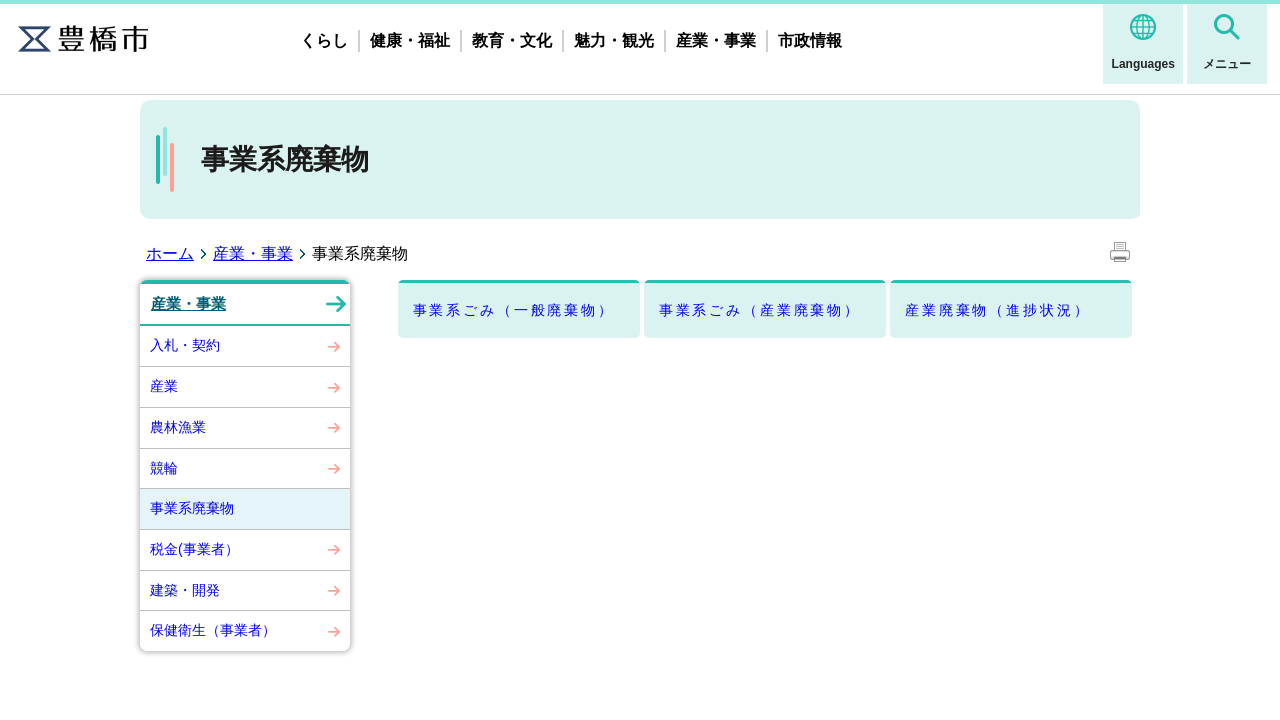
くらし (324, 40)
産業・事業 (716, 40)
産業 (164, 386)
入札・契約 (185, 345)
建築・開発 (185, 590)
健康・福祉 (410, 40)
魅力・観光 (614, 40)
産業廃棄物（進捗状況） (997, 310)
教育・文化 (512, 40)
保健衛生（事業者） (213, 630)
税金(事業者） (194, 549)
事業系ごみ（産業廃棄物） (760, 310)
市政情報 (810, 40)
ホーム (170, 253)
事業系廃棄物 (192, 508)
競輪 (164, 468)
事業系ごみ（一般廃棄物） (514, 310)
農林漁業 (178, 427)
